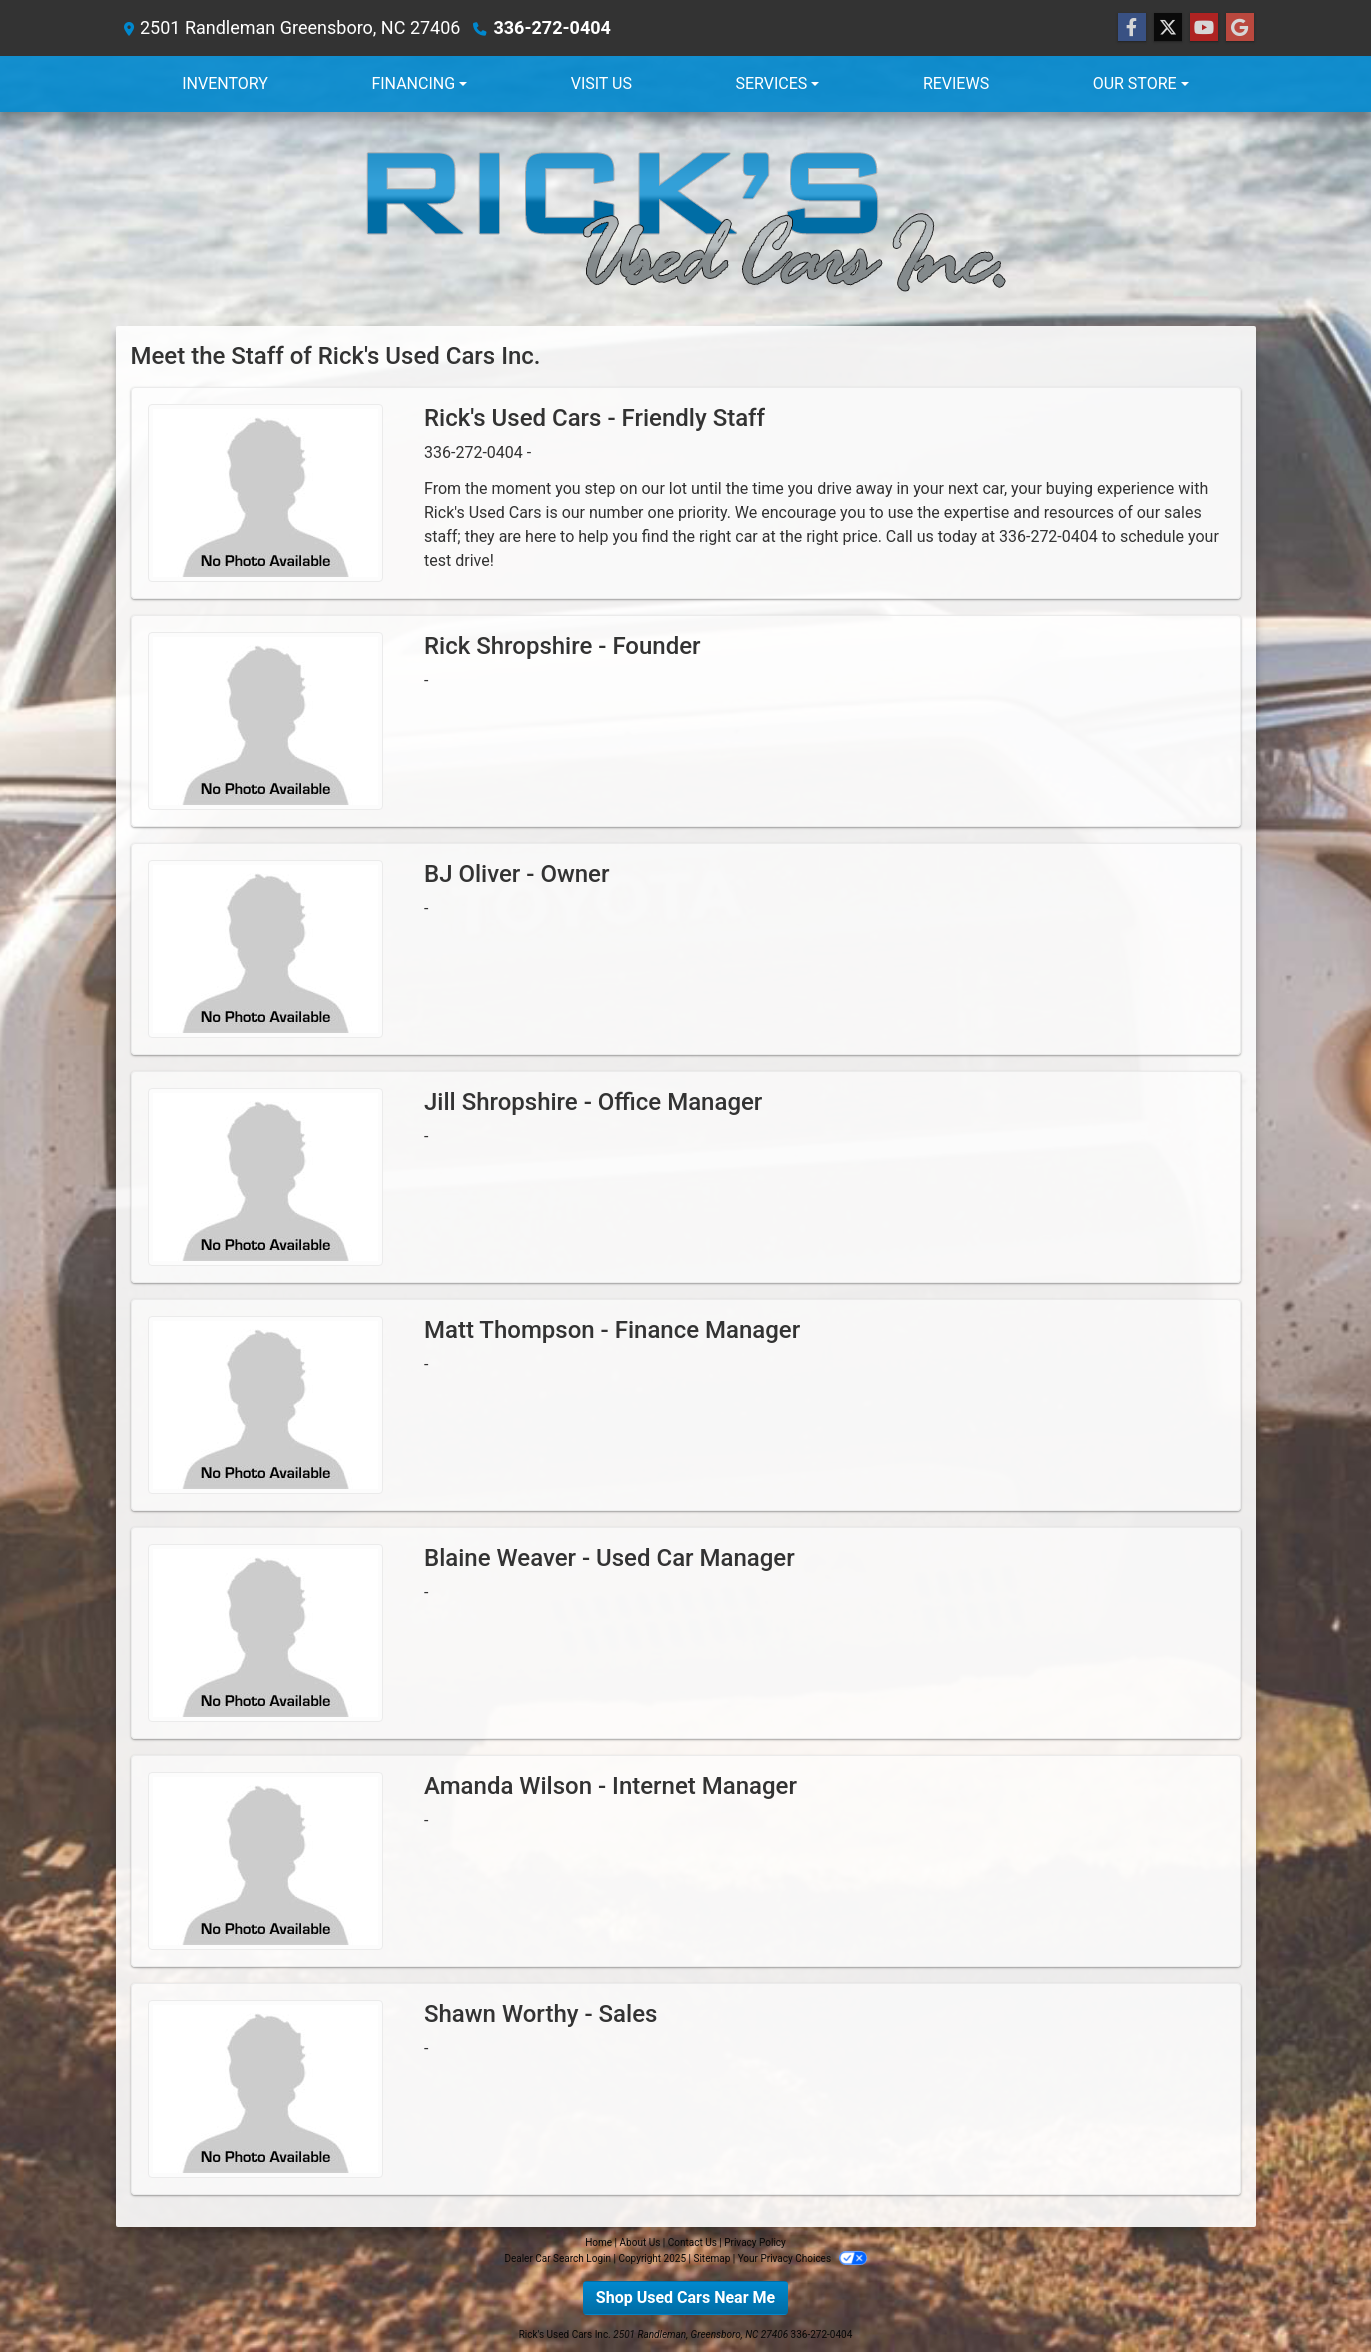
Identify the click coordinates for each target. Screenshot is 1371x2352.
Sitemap (711, 2258)
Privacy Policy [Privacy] (755, 2242)
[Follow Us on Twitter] (1168, 28)
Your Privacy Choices (802, 2258)
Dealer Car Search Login (557, 2258)
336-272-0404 (551, 27)
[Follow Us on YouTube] (1204, 28)
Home (598, 2242)
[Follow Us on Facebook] (1132, 28)
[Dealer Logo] (686, 219)
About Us (640, 2242)
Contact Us (692, 2242)
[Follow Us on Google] (1240, 28)
